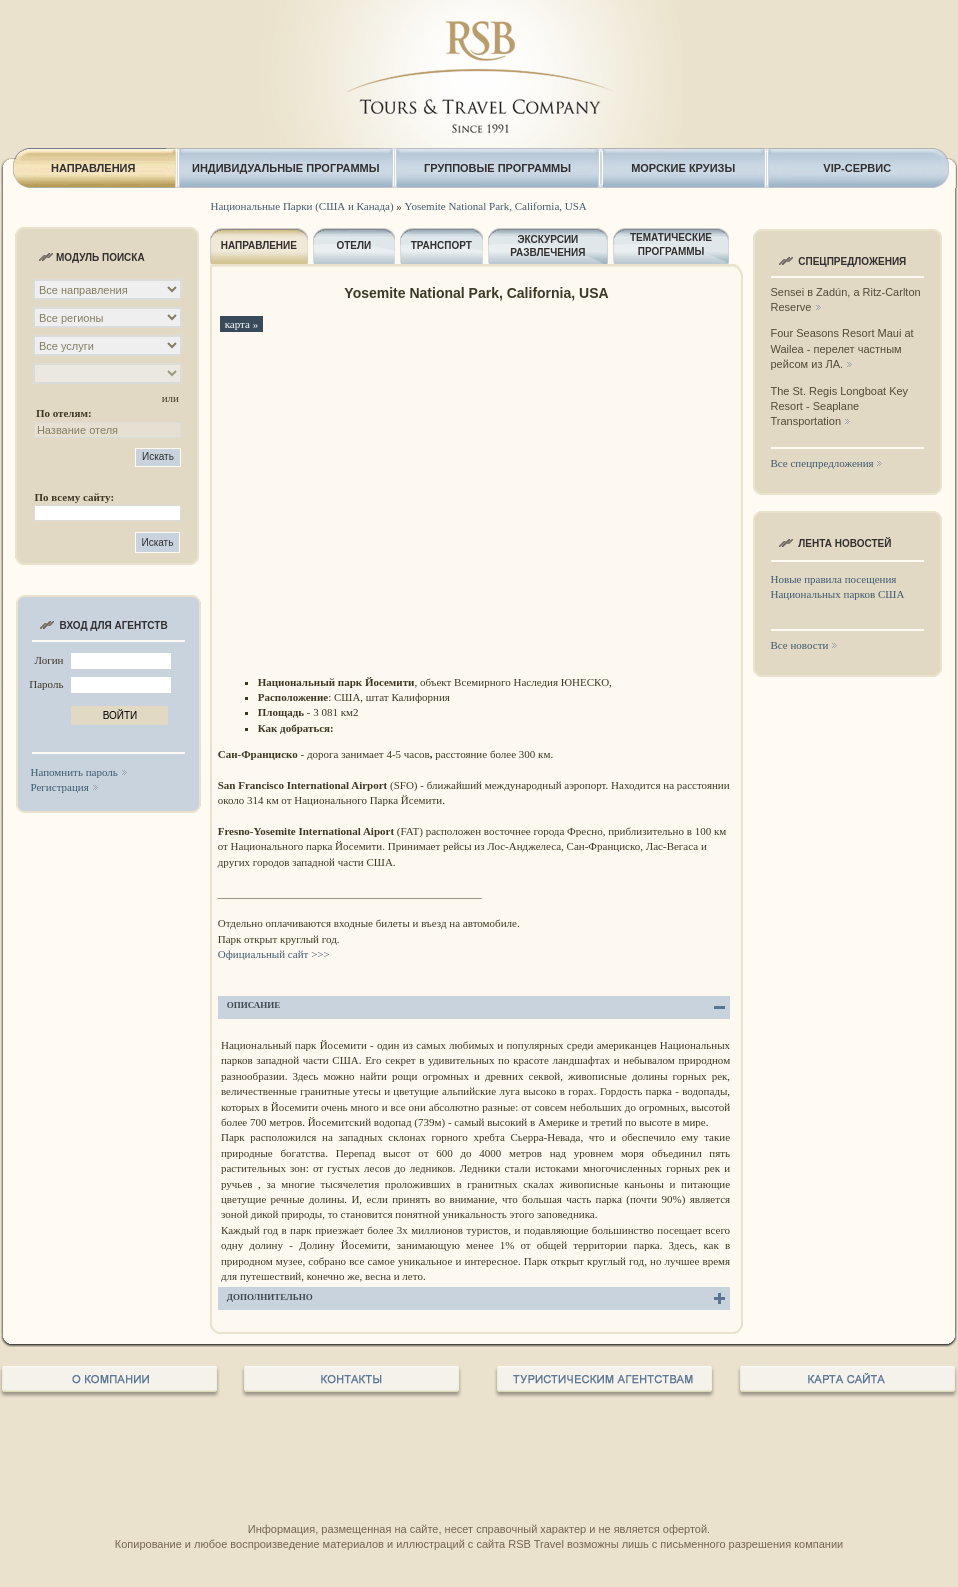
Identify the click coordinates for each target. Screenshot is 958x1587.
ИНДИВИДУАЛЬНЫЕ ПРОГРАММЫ (286, 168)
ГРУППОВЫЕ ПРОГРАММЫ (497, 168)
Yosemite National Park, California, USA (496, 206)
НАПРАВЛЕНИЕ (259, 245)
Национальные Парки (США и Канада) (302, 206)
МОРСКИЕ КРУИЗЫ (683, 168)
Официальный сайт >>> (275, 954)
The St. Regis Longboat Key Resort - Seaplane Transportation (840, 406)
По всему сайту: (74, 497)
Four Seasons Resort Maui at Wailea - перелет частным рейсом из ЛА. (842, 348)
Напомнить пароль (74, 772)
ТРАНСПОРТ (441, 245)
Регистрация (60, 787)
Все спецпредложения (822, 463)
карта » (242, 324)
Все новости (800, 645)
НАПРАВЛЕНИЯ (93, 168)
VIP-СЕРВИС (857, 168)
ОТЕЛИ (353, 245)
